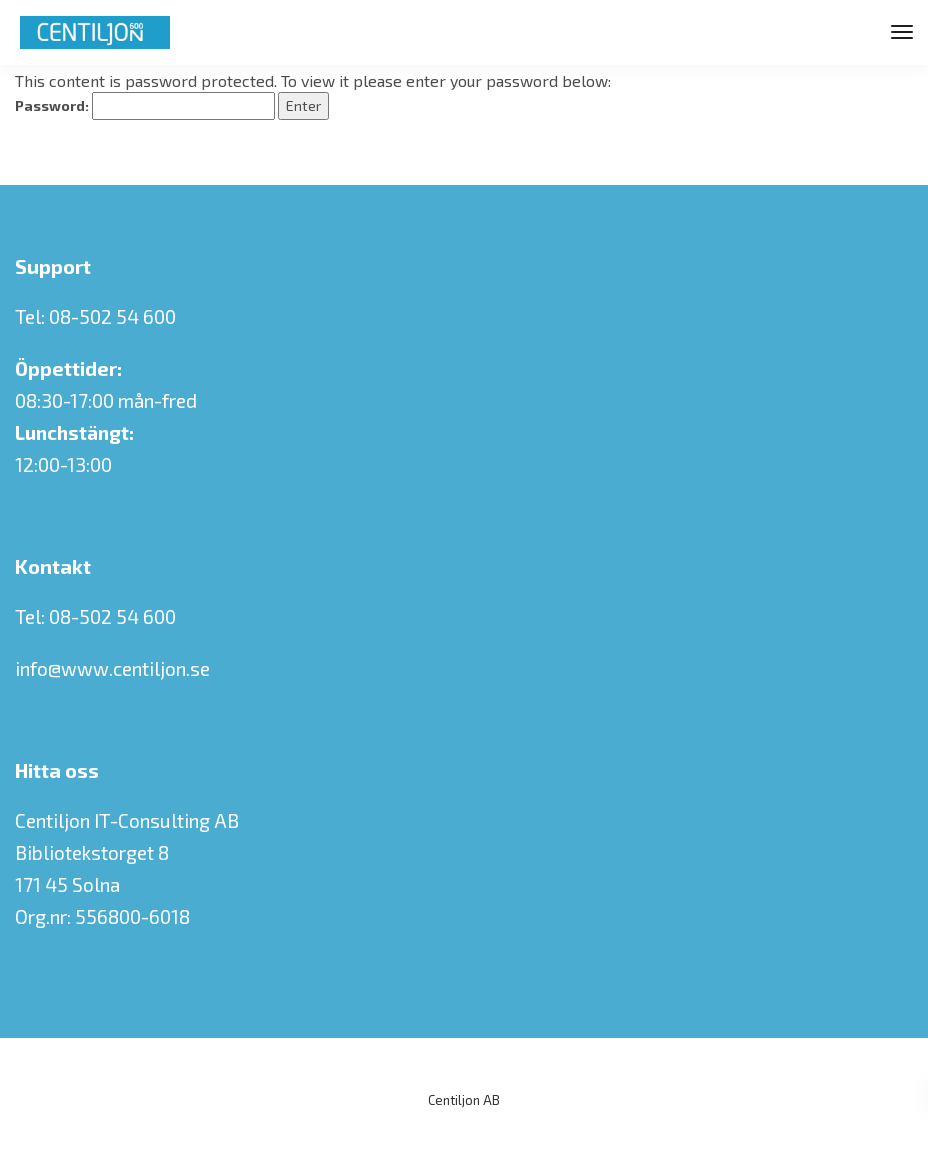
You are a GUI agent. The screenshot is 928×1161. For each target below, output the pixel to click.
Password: (145, 106)
